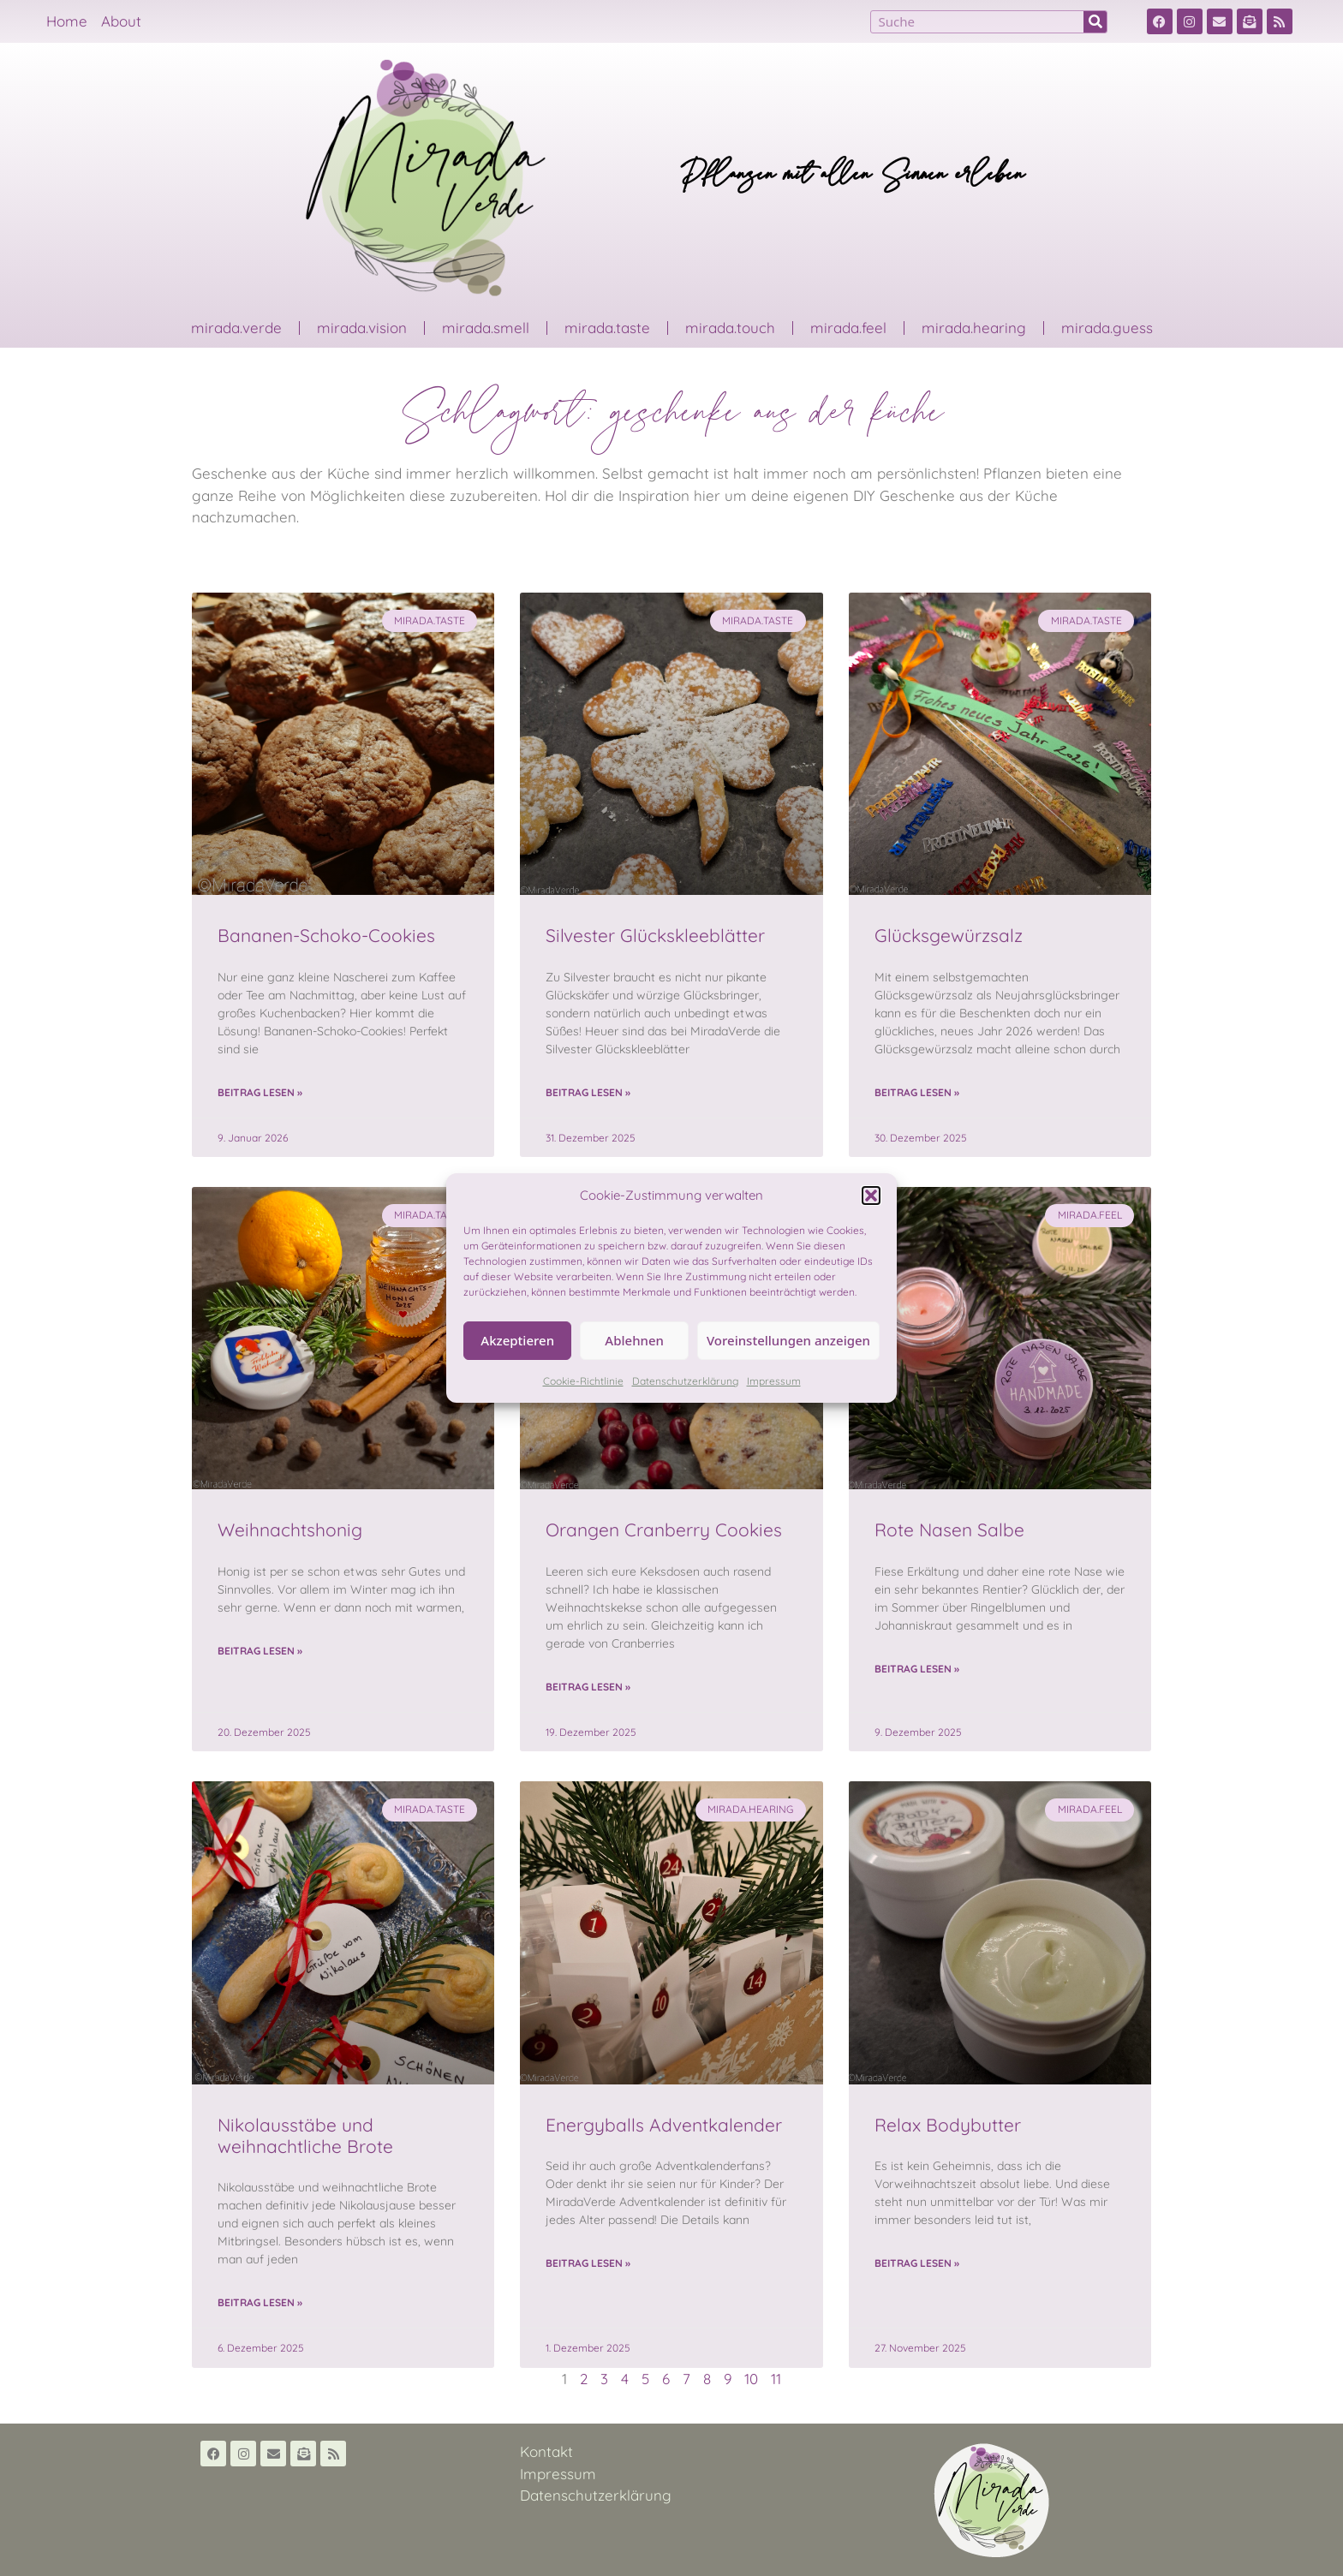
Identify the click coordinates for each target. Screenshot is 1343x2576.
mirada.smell (485, 328)
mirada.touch (730, 328)
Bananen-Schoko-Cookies (326, 935)
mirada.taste (607, 328)
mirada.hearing (974, 328)
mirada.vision (362, 328)
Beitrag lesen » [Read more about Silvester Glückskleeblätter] (588, 1092)
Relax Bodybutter (947, 2125)
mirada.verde (236, 328)
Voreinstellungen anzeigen (788, 1340)
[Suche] (1095, 22)
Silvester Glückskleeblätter (655, 935)
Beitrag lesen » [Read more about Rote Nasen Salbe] (916, 1668)
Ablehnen (634, 1340)
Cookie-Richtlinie (583, 1380)
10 (751, 2379)
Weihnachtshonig (290, 1529)
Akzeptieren (517, 1340)
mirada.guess (1107, 328)
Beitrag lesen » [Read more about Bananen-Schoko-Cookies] (260, 1092)
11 (776, 2379)
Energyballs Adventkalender (664, 2125)
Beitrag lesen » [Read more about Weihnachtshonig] (260, 1650)
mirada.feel (848, 328)
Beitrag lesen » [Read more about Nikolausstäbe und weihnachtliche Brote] (260, 2302)
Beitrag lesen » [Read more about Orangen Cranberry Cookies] (588, 1686)
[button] (871, 1195)
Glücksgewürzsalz (948, 935)
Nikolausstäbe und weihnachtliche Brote (305, 2135)
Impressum (774, 1380)
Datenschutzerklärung (685, 1380)
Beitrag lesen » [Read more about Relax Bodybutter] (916, 2263)
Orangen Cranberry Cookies (664, 1529)
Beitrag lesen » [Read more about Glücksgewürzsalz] (916, 1092)
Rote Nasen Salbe (949, 1529)
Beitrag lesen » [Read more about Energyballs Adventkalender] (588, 2263)
